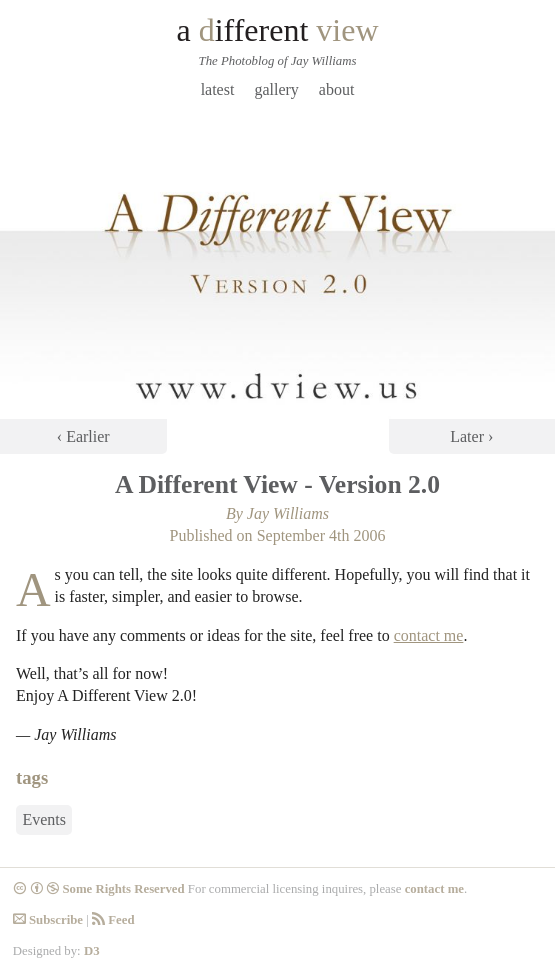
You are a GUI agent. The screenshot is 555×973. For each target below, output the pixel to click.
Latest (218, 89)
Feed (113, 920)
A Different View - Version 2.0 (277, 484)
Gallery (276, 89)
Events (44, 820)
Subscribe (48, 920)
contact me (429, 635)
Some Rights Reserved (99, 889)
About (337, 89)
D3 (92, 951)
